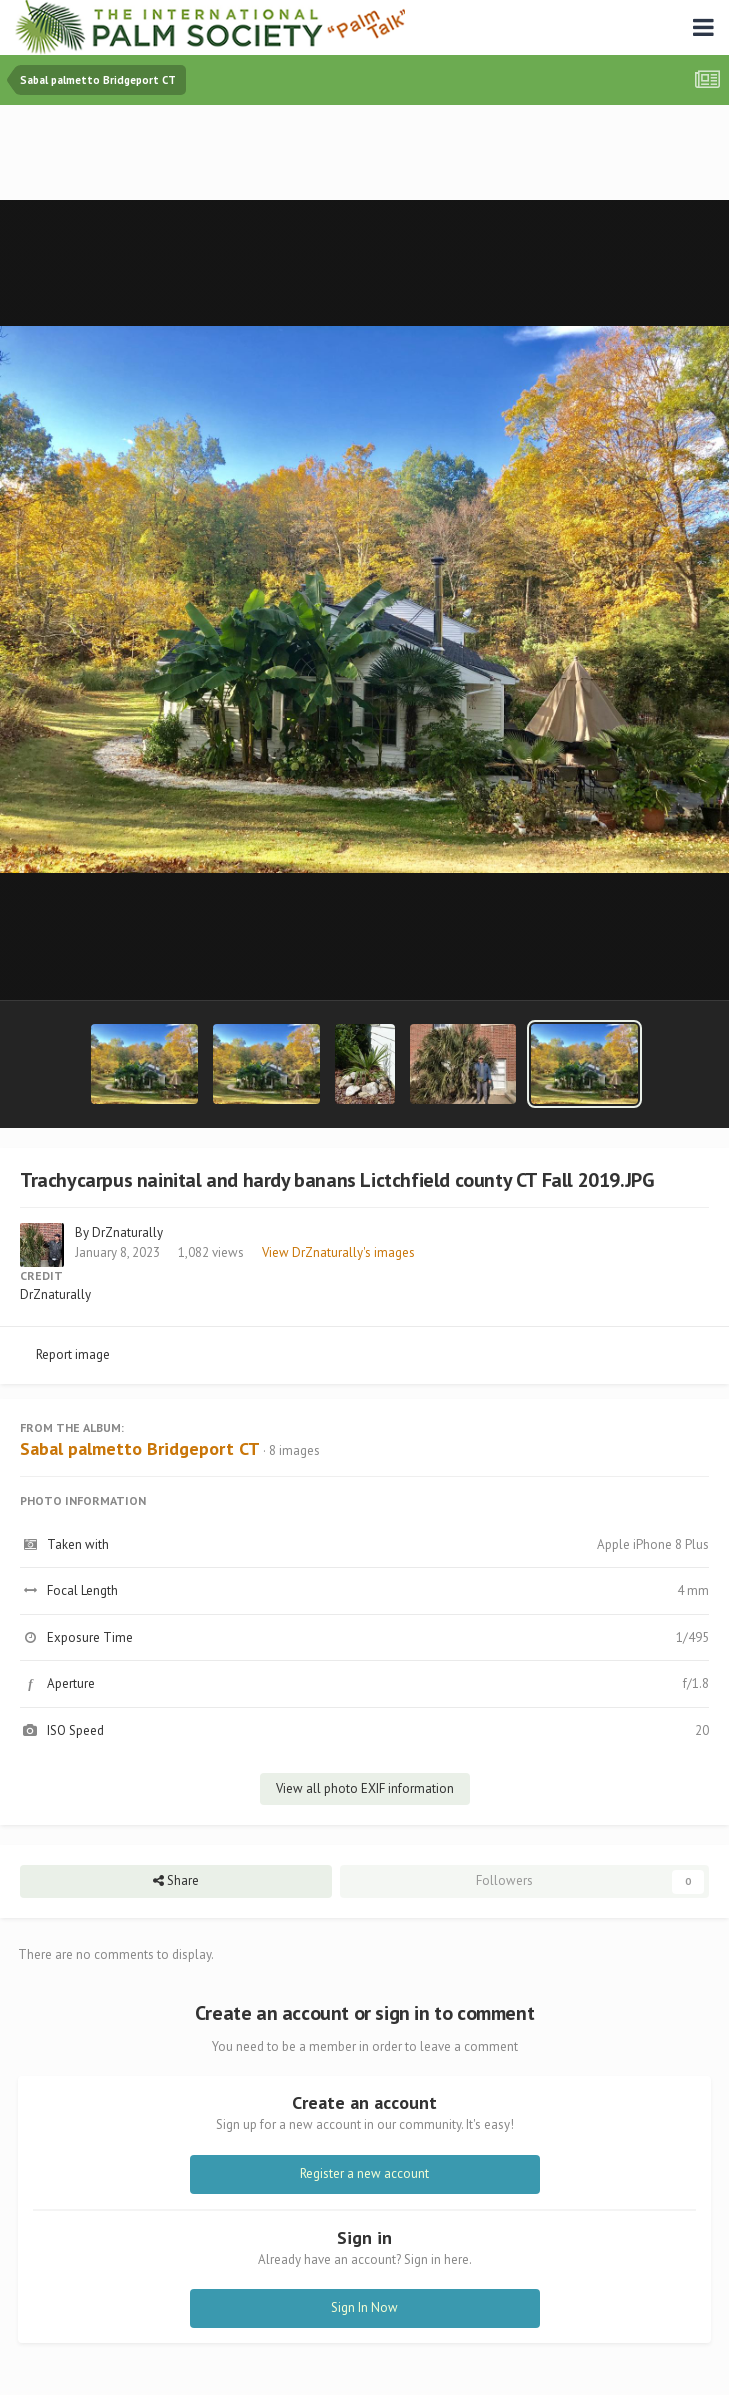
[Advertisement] (365, 154)
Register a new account (364, 2173)
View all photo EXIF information (365, 1788)
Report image (73, 1354)
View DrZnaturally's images (338, 1252)
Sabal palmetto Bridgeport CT (140, 1448)
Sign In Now (364, 2307)
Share (176, 1881)
